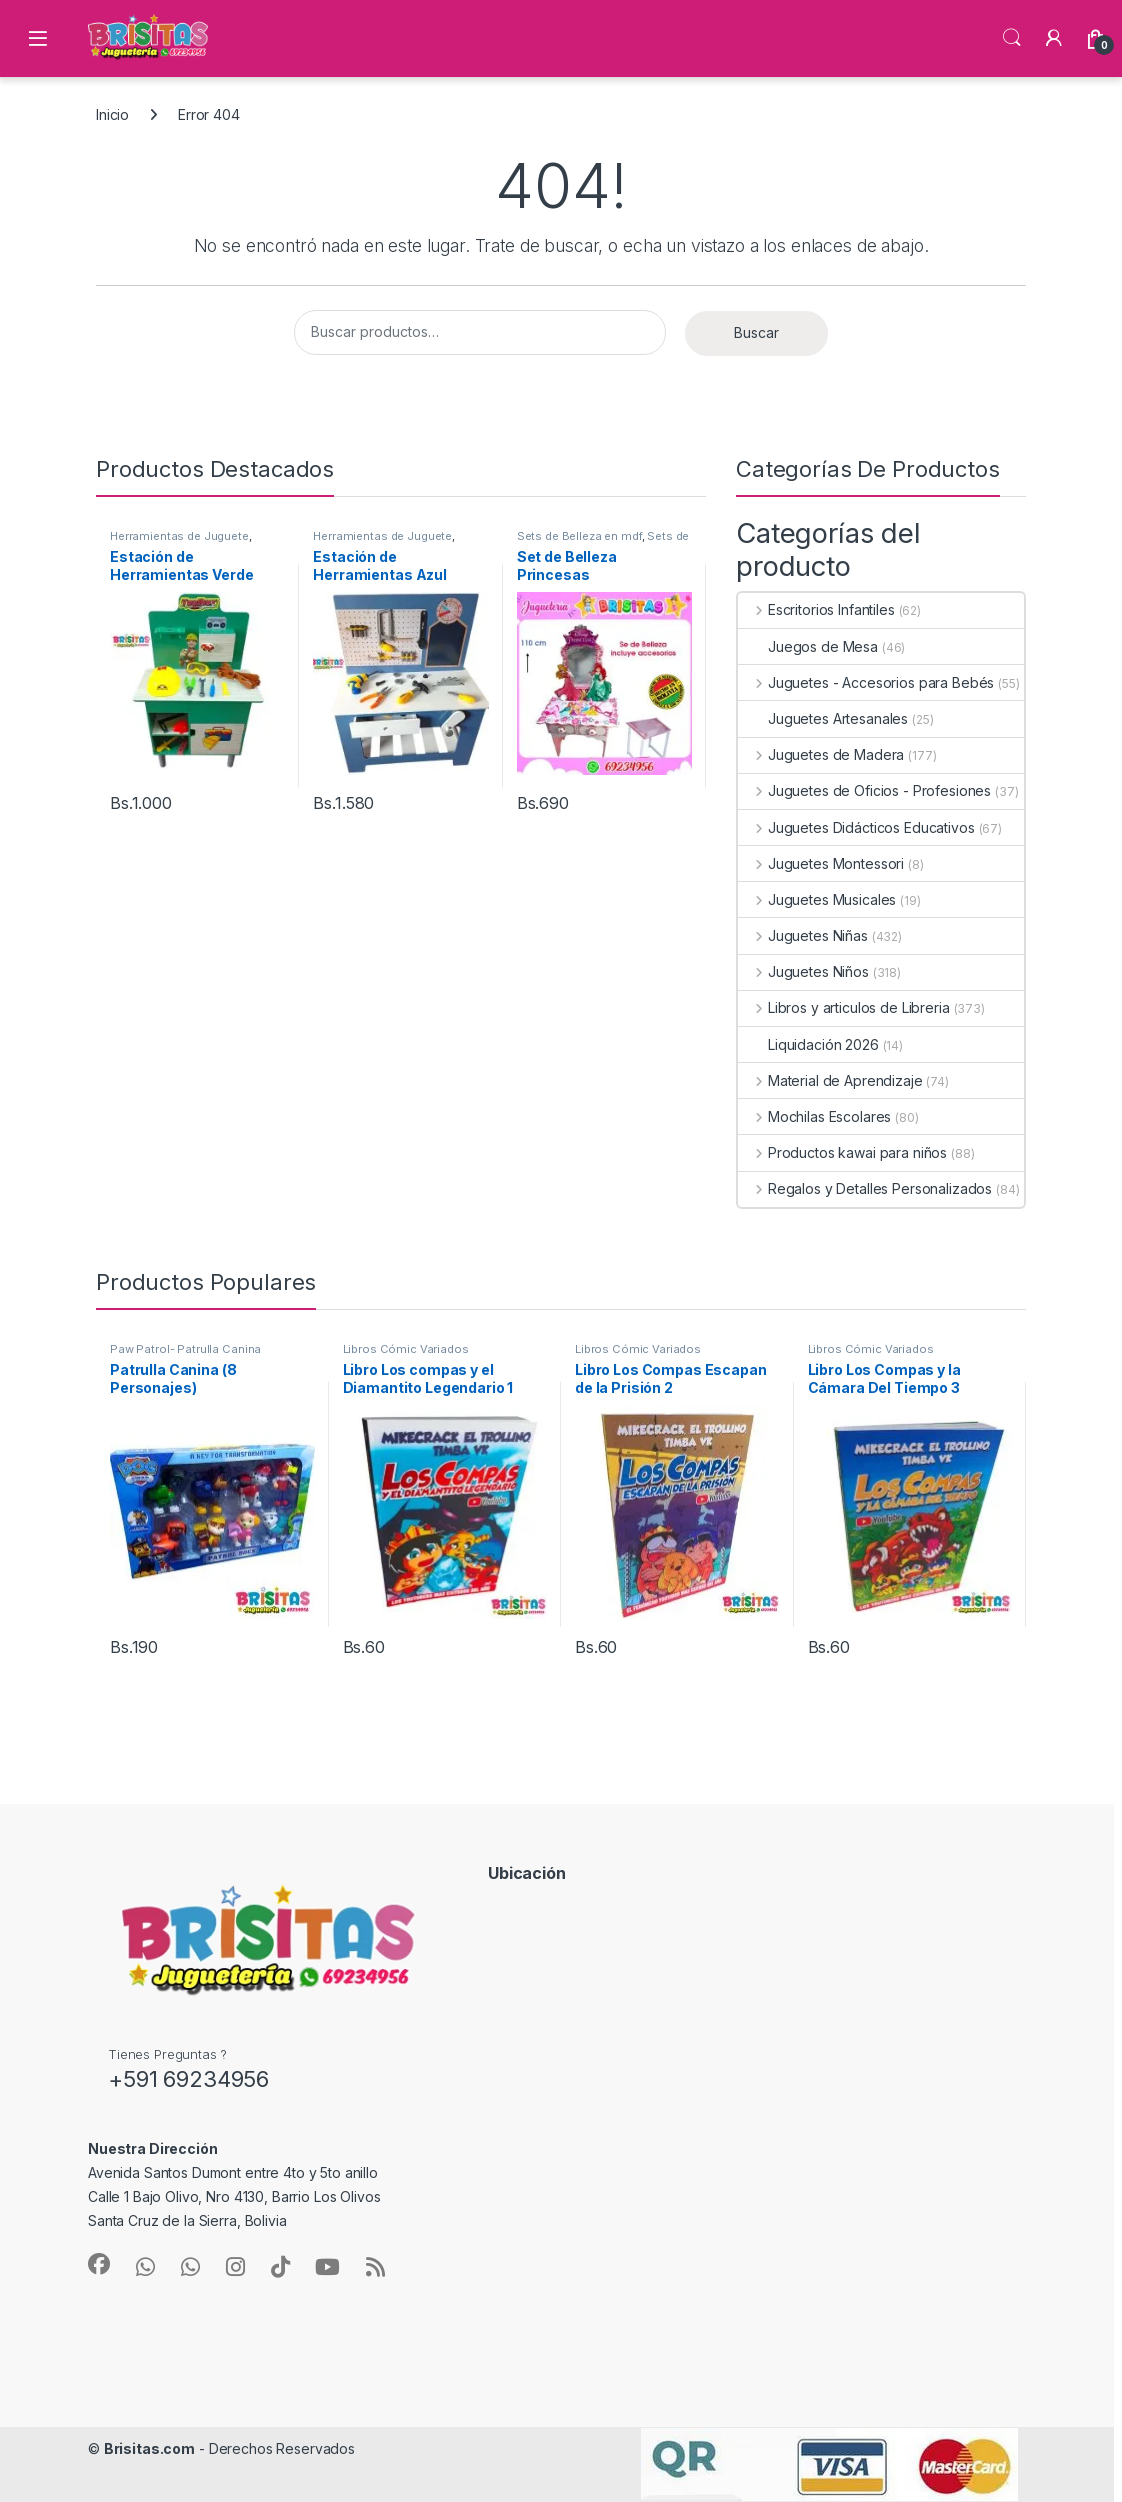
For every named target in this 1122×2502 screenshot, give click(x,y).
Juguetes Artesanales (823, 718)
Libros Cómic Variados (406, 1349)
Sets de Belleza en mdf (579, 536)
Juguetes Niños (803, 971)
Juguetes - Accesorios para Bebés (866, 682)
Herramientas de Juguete (179, 536)
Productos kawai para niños (842, 1152)
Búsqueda (1012, 38)
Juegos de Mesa (808, 646)
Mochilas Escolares (814, 1116)
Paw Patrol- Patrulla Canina (185, 1349)
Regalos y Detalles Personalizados (865, 1188)
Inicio (112, 114)
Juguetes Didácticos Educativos (856, 827)
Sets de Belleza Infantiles (603, 542)
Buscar (756, 332)
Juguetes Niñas (803, 935)
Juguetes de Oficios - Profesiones (864, 790)
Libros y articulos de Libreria (844, 1007)
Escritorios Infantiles (816, 609)
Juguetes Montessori (821, 863)
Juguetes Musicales (817, 899)
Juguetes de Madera (821, 754)
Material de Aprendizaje (830, 1080)
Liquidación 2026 (808, 1044)
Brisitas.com (149, 2448)
